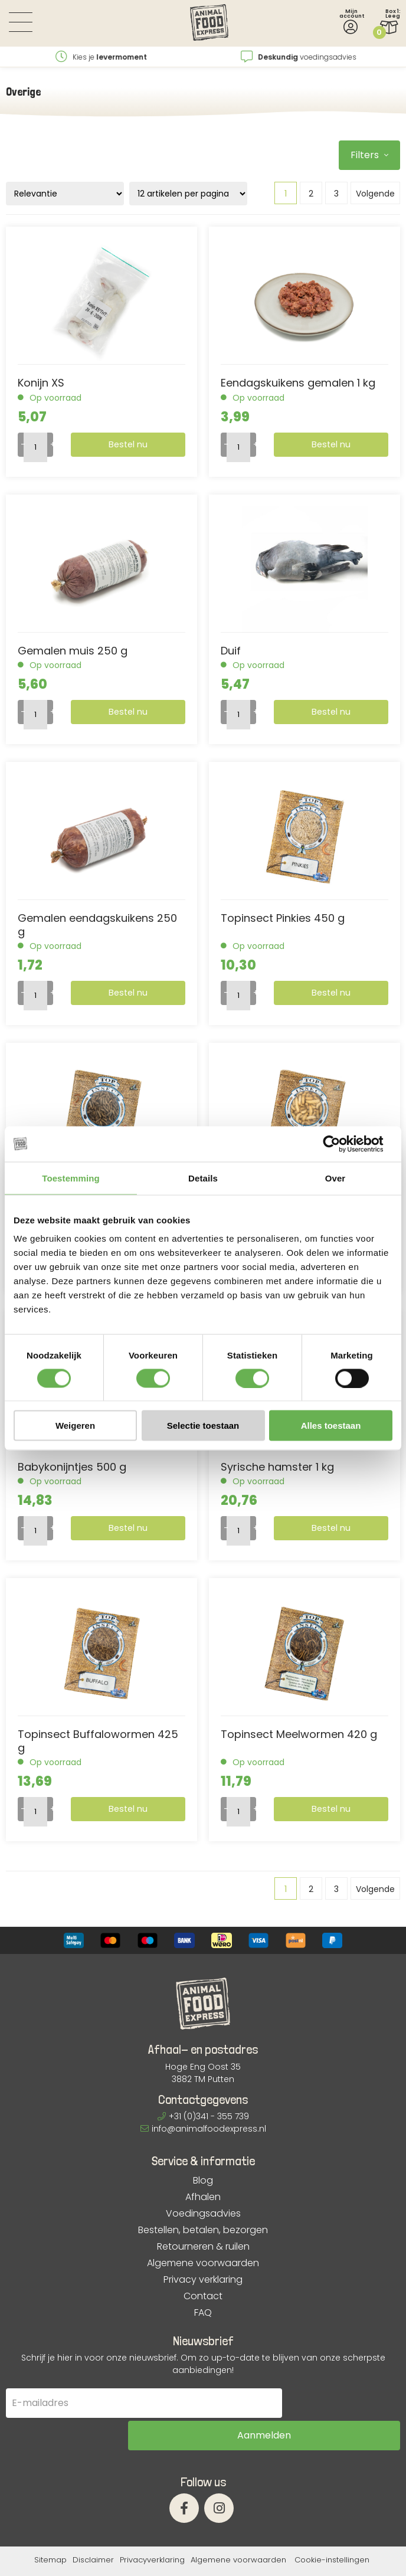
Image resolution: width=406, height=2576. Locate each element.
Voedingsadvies (203, 2213)
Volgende (375, 193)
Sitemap (50, 2530)
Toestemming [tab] (71, 1178)
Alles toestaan (331, 1425)
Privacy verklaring (203, 2279)
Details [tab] (203, 1178)
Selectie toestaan (203, 1425)
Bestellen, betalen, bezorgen (203, 2230)
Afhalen (203, 2197)
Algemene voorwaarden (203, 2263)
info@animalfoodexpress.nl (203, 2129)
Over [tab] (335, 1178)
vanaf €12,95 (101, 57)
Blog (203, 2180)
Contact (203, 2296)
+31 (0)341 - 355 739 (203, 2116)
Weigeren (75, 1425)
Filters (369, 155)
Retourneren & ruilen (203, 2246)
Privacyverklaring (152, 2530)
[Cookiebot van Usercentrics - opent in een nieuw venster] (340, 1144)
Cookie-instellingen (331, 2530)
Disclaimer (93, 2530)
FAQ (203, 2312)
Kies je (299, 57)
